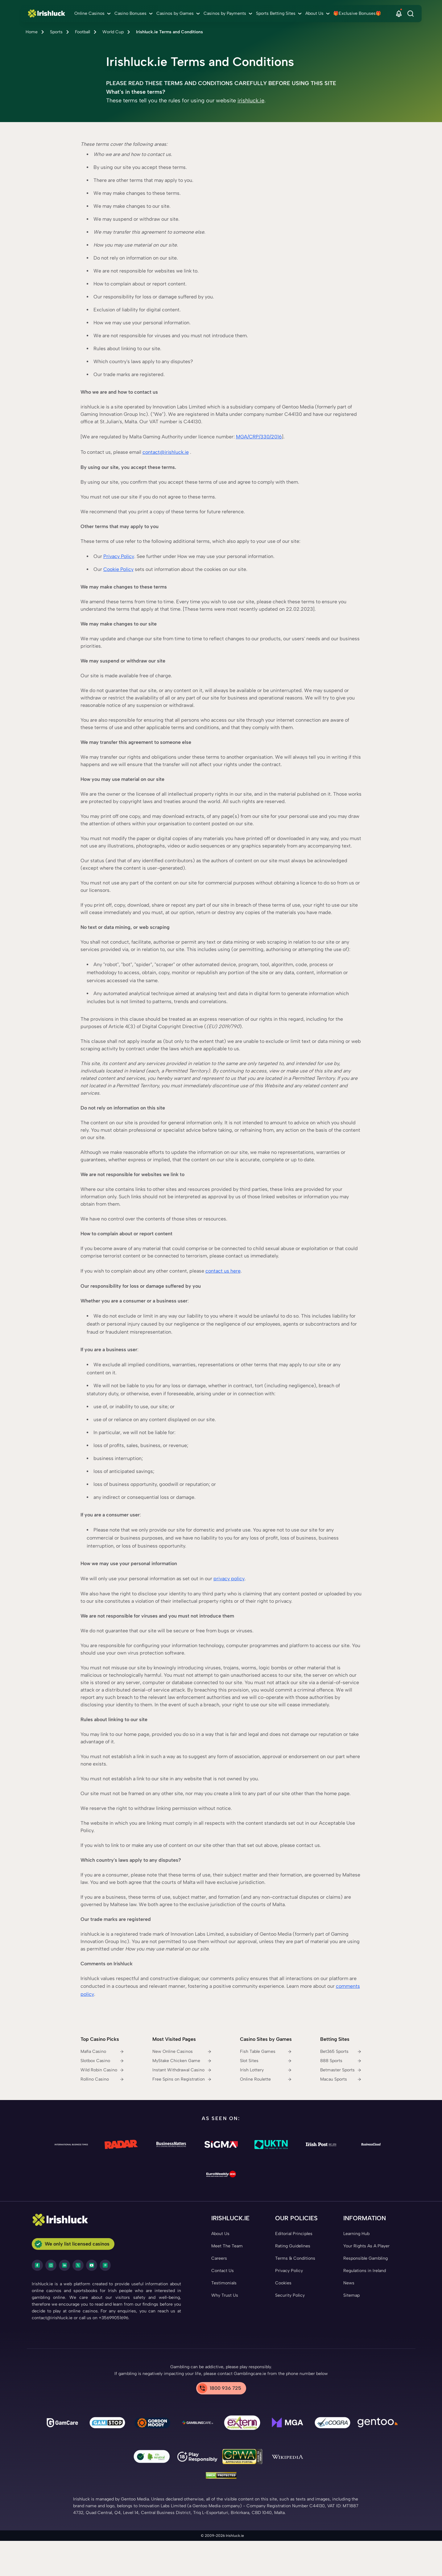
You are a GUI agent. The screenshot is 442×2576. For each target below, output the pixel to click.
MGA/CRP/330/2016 (259, 437)
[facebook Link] (37, 2265)
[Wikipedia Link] (287, 2457)
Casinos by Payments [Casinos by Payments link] (225, 13)
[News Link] (348, 2283)
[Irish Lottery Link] (266, 2070)
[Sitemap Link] (351, 2295)
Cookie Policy (118, 569)
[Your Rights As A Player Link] (366, 2246)
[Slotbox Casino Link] (102, 2060)
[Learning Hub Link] (356, 2233)
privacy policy (229, 1578)
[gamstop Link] (107, 2423)
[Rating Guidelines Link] (292, 2246)
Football (82, 32)
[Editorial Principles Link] (293, 2233)
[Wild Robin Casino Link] (102, 2070)
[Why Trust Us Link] (224, 2295)
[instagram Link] (50, 2265)
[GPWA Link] (242, 2457)
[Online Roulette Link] (266, 2079)
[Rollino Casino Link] (102, 2079)
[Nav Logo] (48, 13)
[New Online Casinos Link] (182, 2051)
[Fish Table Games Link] (266, 2051)
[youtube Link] (91, 2265)
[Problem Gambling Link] (242, 2423)
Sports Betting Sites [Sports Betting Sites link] (275, 13)
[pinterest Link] (105, 2265)
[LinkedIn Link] (64, 2265)
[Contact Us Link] (222, 2270)
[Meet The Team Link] (227, 2246)
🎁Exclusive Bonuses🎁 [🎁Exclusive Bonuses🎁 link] (357, 13)
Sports (56, 32)
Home (32, 32)
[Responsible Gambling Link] (365, 2258)
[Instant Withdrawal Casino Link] (182, 2070)
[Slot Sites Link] (266, 2060)
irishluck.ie (251, 100)
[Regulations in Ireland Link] (364, 2270)
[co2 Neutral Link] (152, 2457)
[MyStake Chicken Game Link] (182, 2060)
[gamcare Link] (62, 2423)
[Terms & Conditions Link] (295, 2258)
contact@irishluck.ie (166, 452)
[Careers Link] (219, 2258)
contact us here (223, 1271)
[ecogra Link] (332, 2423)
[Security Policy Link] (290, 2295)
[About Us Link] (220, 2233)
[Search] (410, 13)
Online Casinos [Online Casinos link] (89, 13)
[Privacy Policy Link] (289, 2270)
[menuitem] (93, 13)
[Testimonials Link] (224, 2283)
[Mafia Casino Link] (102, 2051)
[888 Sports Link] (340, 2060)
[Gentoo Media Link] (377, 2424)
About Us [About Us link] (314, 13)
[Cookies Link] (283, 2283)
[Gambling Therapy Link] (152, 2423)
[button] (399, 14)
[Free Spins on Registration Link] (182, 2079)
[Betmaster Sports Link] (340, 2070)
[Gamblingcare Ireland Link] (197, 2423)
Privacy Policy (118, 556)
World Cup (113, 32)
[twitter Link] (78, 2265)
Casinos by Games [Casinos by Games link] (175, 13)
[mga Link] (287, 2423)
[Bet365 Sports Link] (340, 2051)
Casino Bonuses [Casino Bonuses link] (130, 13)
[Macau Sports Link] (340, 2079)
